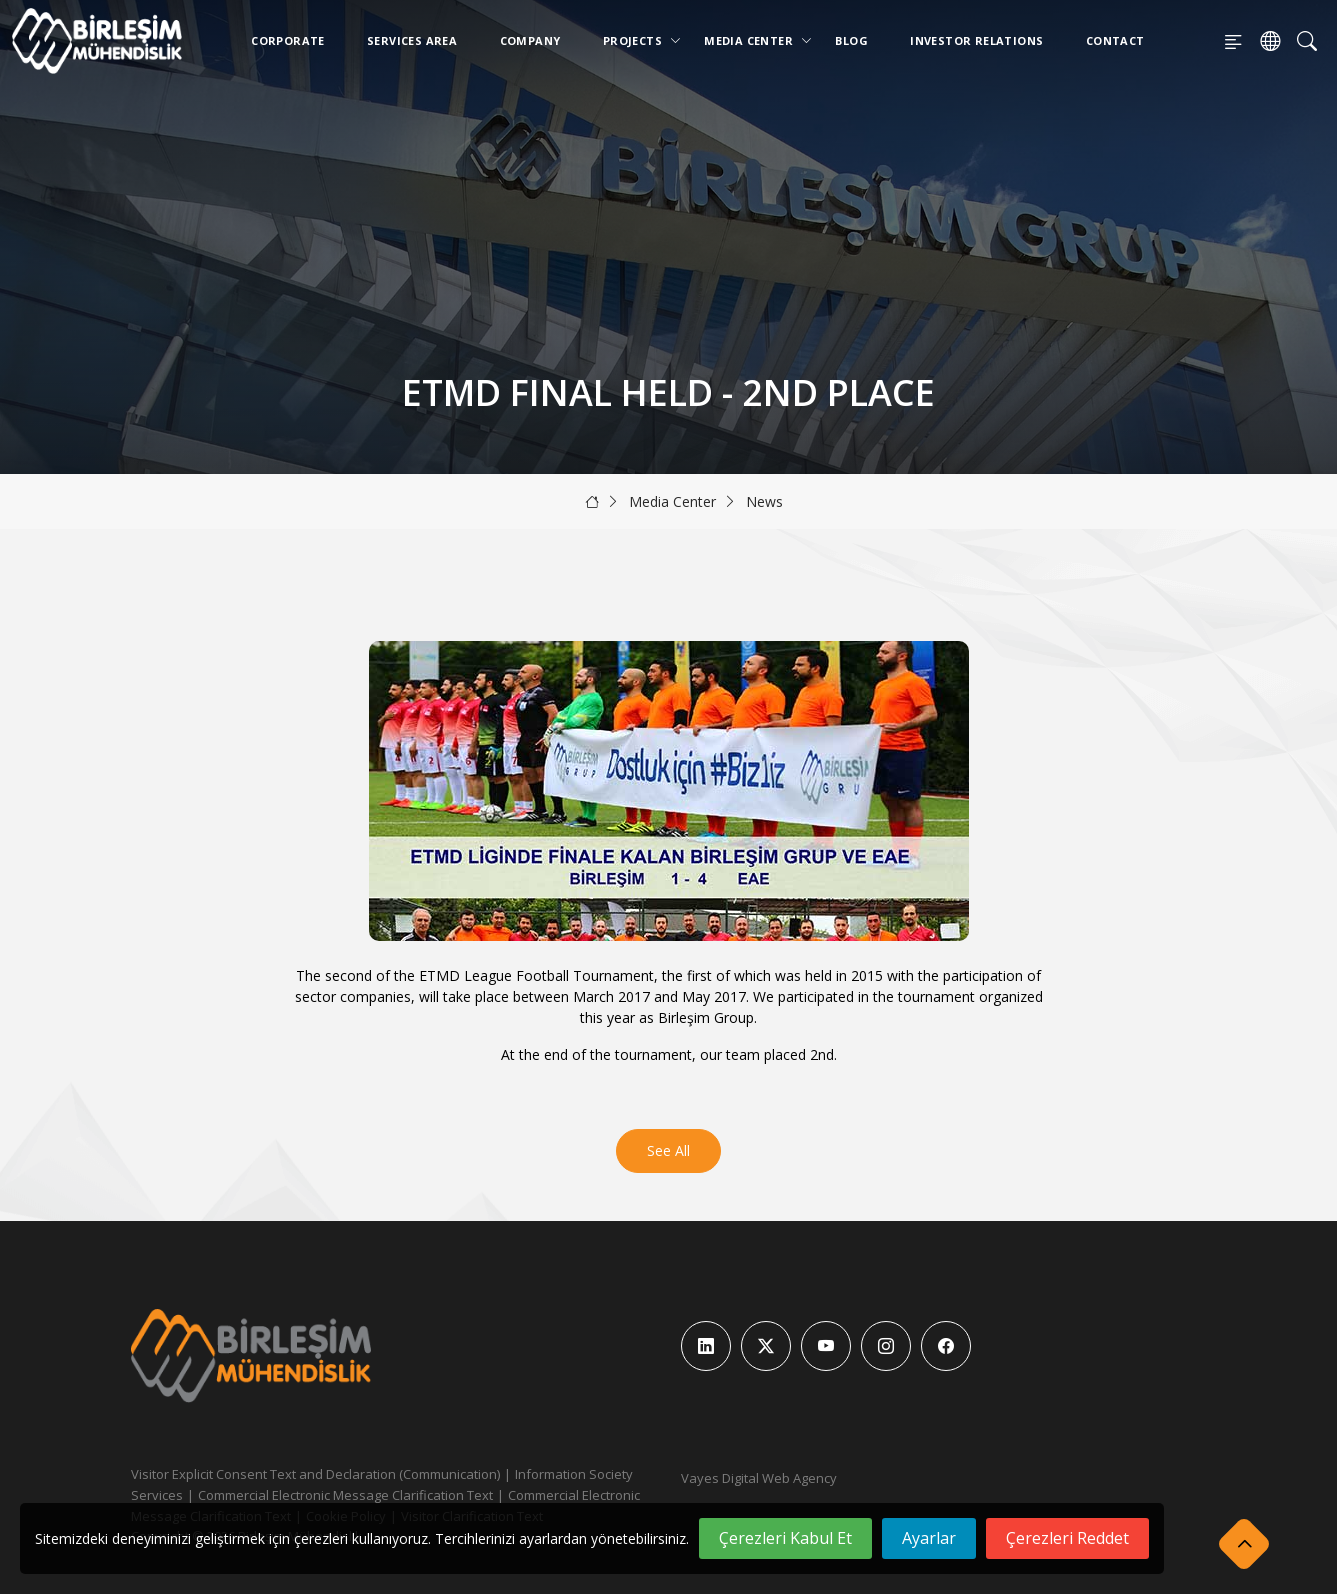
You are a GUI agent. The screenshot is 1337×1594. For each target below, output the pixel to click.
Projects (636, 40)
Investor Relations (976, 40)
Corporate (288, 40)
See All (668, 1150)
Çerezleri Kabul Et (785, 1538)
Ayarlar (929, 1538)
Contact (1115, 40)
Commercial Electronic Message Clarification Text (345, 1495)
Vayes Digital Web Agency (759, 1478)
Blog (851, 40)
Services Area (412, 40)
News (764, 501)
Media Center (752, 40)
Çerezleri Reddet (1067, 1538)
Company (530, 40)
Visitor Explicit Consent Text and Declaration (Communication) (315, 1474)
